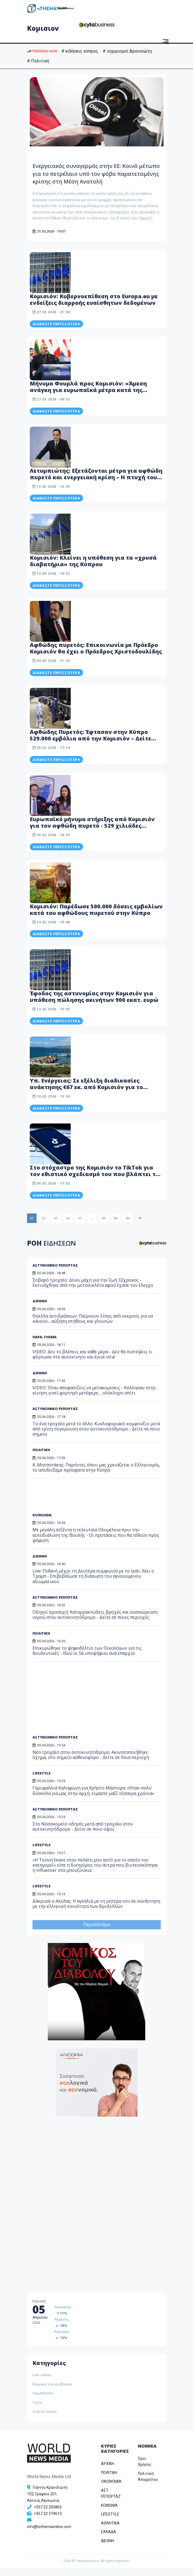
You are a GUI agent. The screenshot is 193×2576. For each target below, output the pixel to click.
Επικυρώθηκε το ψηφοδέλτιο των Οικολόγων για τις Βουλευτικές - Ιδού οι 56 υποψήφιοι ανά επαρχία (87, 1658)
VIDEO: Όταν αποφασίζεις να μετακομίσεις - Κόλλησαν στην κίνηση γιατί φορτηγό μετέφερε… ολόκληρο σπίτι (94, 1398)
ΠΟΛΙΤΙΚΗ (41, 1457)
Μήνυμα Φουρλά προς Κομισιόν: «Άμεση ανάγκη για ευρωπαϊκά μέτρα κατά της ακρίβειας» (88, 398)
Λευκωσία (62, 2315)
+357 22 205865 (48, 2515)
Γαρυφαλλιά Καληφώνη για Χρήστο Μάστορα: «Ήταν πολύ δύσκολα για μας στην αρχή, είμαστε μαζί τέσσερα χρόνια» (93, 1798)
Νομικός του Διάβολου (52, 2391)
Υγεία (37, 2410)
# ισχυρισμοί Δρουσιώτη (127, 51)
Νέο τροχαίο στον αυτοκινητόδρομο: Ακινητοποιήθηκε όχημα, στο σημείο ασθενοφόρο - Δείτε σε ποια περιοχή (90, 1762)
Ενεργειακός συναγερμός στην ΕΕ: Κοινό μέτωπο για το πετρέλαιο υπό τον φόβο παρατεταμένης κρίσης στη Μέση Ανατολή (95, 177)
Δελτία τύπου (44, 2419)
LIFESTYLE (41, 1781)
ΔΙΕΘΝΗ (39, 1380)
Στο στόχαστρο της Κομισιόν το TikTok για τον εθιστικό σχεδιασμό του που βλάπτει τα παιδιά (94, 1182)
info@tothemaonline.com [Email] (49, 2534)
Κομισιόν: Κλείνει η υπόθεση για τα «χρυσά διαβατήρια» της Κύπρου (93, 569)
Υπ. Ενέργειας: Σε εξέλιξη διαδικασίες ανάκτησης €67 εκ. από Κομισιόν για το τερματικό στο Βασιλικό (86, 1095)
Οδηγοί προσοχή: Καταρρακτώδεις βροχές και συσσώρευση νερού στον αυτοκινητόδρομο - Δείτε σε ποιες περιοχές (95, 1622)
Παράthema (42, 2401)
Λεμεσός (61, 2327)
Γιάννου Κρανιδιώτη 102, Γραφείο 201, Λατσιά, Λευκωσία (47, 2502)
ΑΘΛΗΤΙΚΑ (110, 2531)
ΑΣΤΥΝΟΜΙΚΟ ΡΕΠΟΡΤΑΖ (55, 1416)
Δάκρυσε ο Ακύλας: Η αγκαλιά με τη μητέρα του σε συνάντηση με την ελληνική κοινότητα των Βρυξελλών (96, 1911)
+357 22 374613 (48, 2521)
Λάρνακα (61, 2339)
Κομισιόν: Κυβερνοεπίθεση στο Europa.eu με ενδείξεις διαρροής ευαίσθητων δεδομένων (94, 307)
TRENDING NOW (42, 51)
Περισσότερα (96, 1932)
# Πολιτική (38, 61)
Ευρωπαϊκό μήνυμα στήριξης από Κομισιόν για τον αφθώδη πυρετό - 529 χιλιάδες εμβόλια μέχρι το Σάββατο (92, 833)
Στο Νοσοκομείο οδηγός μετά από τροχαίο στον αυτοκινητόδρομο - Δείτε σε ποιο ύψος (82, 1834)
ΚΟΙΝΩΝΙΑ (42, 1522)
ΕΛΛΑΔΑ (108, 2540)
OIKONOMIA (111, 2489)
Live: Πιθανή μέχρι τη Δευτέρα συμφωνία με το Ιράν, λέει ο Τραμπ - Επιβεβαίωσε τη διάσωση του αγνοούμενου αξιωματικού (93, 1584)
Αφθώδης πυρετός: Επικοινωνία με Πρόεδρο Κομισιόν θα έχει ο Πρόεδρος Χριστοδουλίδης (96, 656)
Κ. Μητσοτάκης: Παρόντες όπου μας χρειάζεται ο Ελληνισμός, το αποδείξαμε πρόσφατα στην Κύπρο (96, 1475)
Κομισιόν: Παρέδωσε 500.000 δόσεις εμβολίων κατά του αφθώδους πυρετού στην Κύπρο (96, 917)
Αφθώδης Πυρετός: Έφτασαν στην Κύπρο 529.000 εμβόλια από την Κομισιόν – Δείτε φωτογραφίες (90, 746)
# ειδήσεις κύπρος (79, 51)
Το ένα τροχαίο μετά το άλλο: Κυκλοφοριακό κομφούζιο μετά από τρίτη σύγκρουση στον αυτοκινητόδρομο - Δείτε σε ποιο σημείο (96, 1437)
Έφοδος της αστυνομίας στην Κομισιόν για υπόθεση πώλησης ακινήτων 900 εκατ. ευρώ (94, 1004)
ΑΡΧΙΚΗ (107, 2471)
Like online (41, 2382)
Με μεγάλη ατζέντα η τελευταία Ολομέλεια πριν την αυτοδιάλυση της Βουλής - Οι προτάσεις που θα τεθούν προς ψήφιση (95, 1543)
